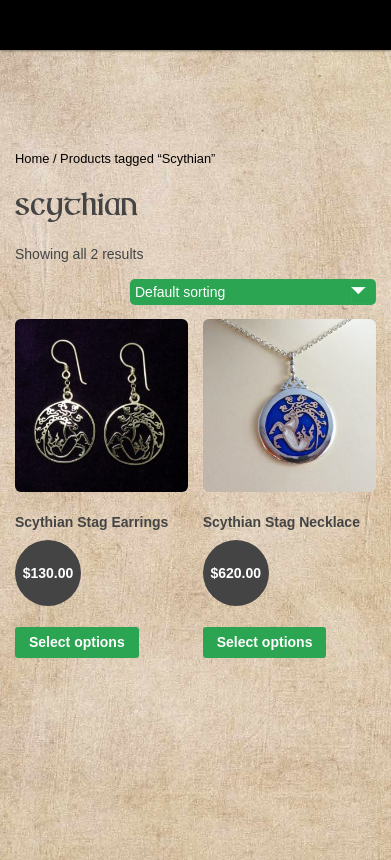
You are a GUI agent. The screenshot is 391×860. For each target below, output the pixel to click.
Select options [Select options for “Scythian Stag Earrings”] (77, 642)
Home (32, 158)
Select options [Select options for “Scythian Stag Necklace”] (265, 642)
